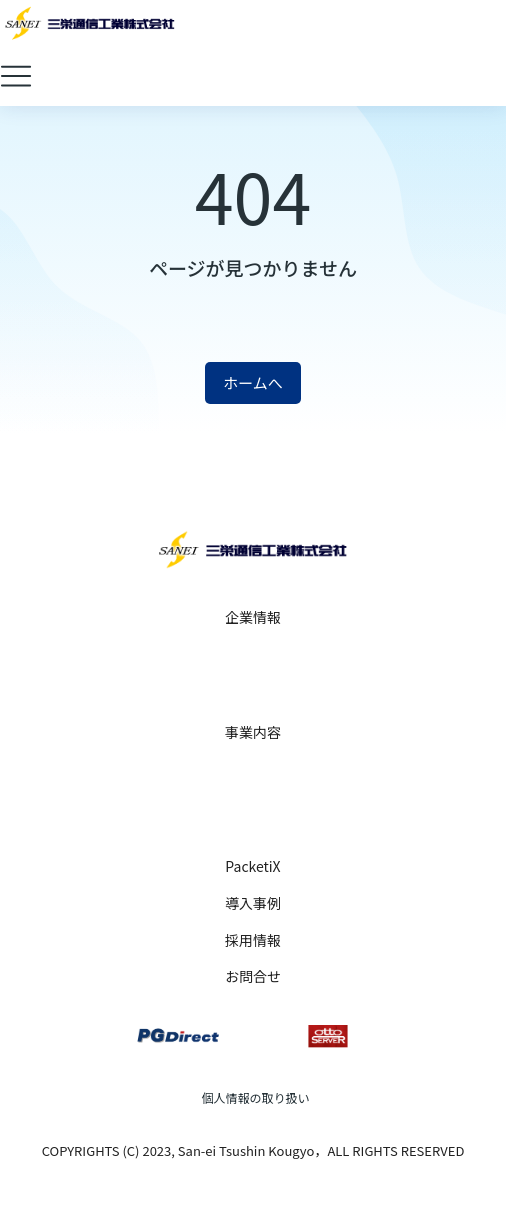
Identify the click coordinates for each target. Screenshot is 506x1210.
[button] (16, 76)
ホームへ (253, 382)
